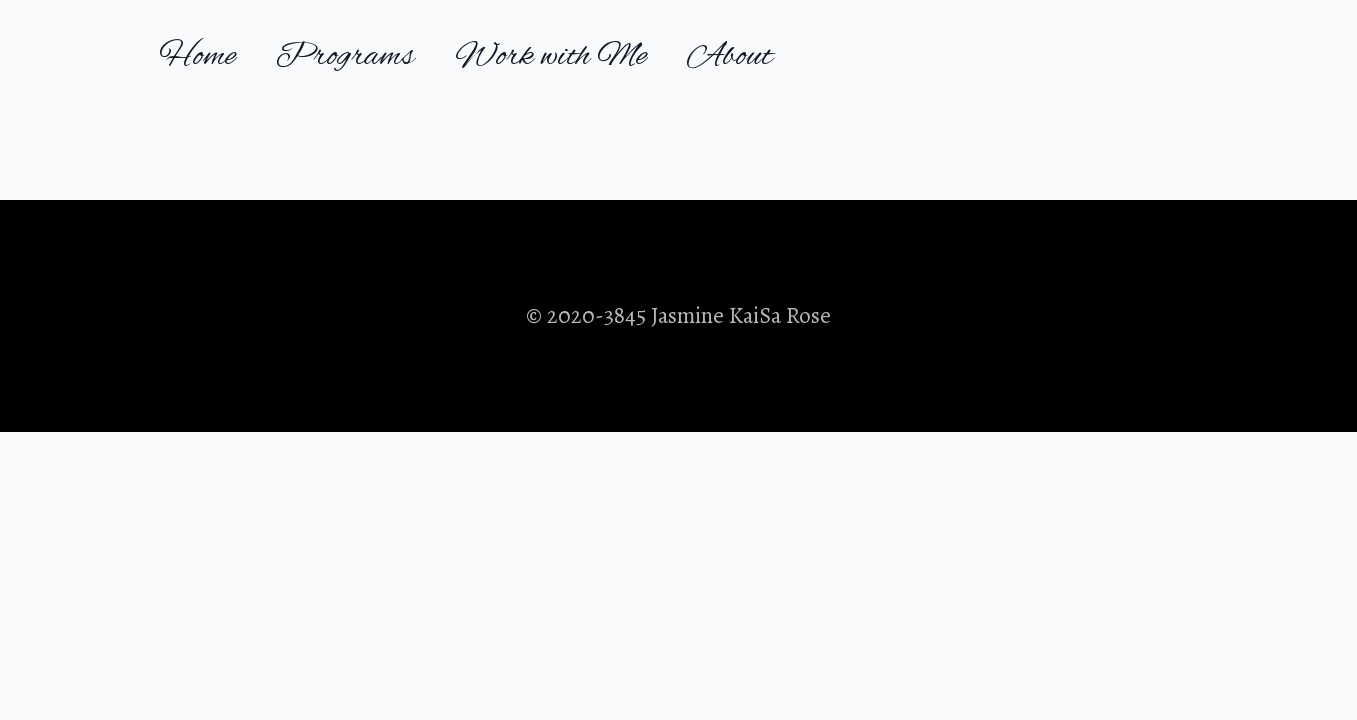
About (729, 57)
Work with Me (551, 57)
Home (197, 57)
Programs (345, 57)
